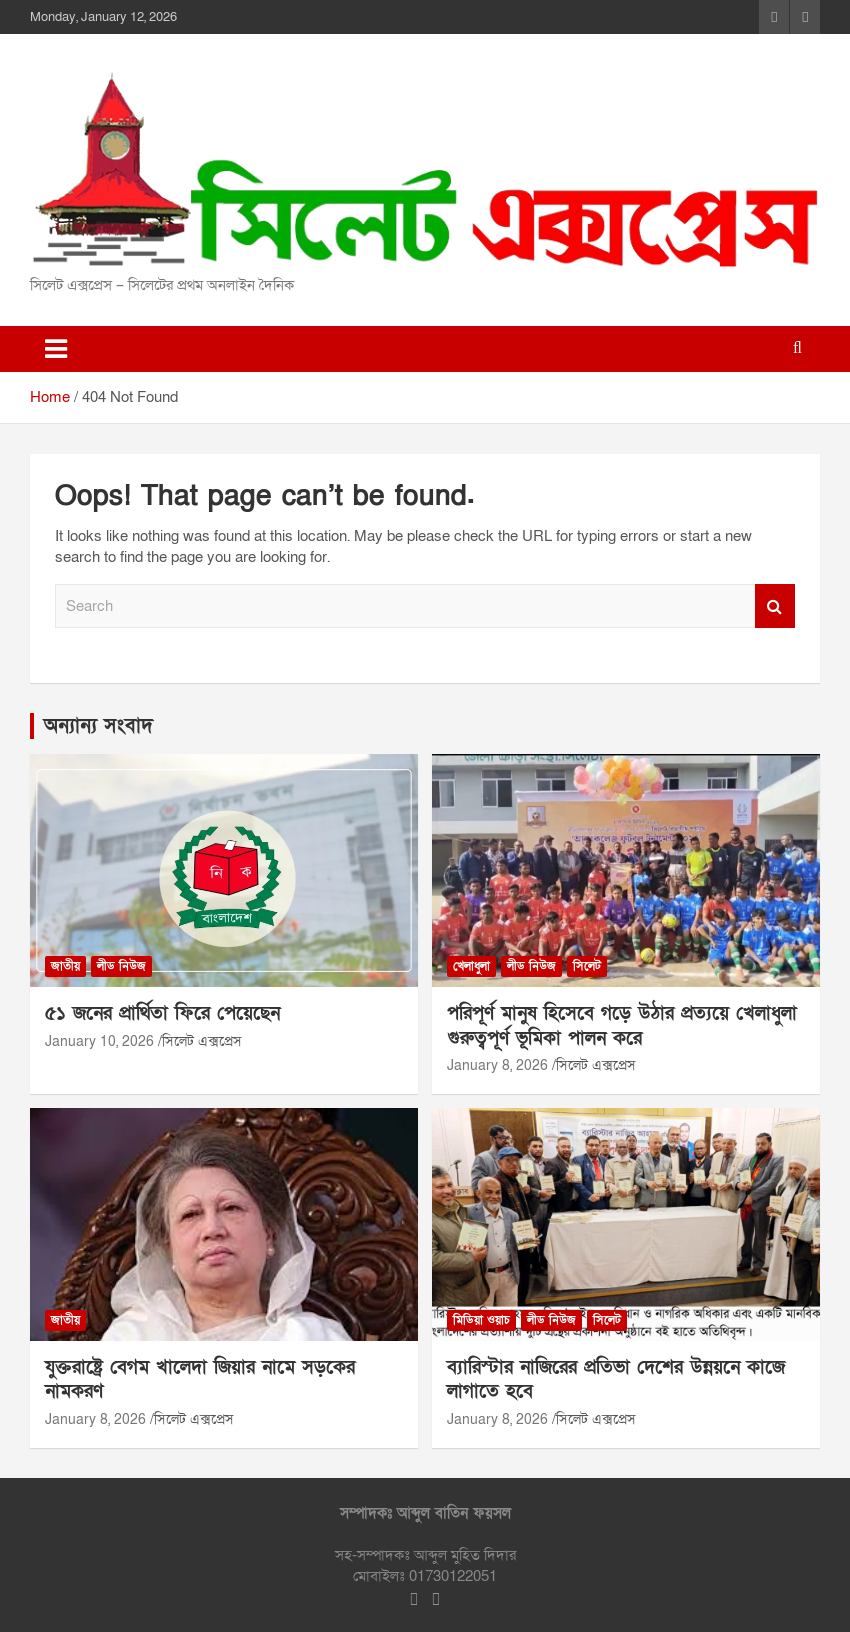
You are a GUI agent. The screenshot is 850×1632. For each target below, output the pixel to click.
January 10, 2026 (99, 1041)
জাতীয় (65, 966)
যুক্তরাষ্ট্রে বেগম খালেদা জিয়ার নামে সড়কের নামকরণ (200, 1380)
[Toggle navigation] (56, 349)
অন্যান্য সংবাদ (98, 726)
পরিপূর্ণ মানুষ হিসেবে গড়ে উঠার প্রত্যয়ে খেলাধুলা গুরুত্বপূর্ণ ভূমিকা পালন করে (622, 1026)
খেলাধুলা (471, 966)
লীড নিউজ (121, 966)
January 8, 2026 (497, 1065)
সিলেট (587, 966)
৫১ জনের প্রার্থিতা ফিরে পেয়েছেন (162, 1013)
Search (775, 606)
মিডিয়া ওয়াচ (481, 1320)
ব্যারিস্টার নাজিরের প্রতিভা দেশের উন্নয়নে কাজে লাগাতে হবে (616, 1380)
